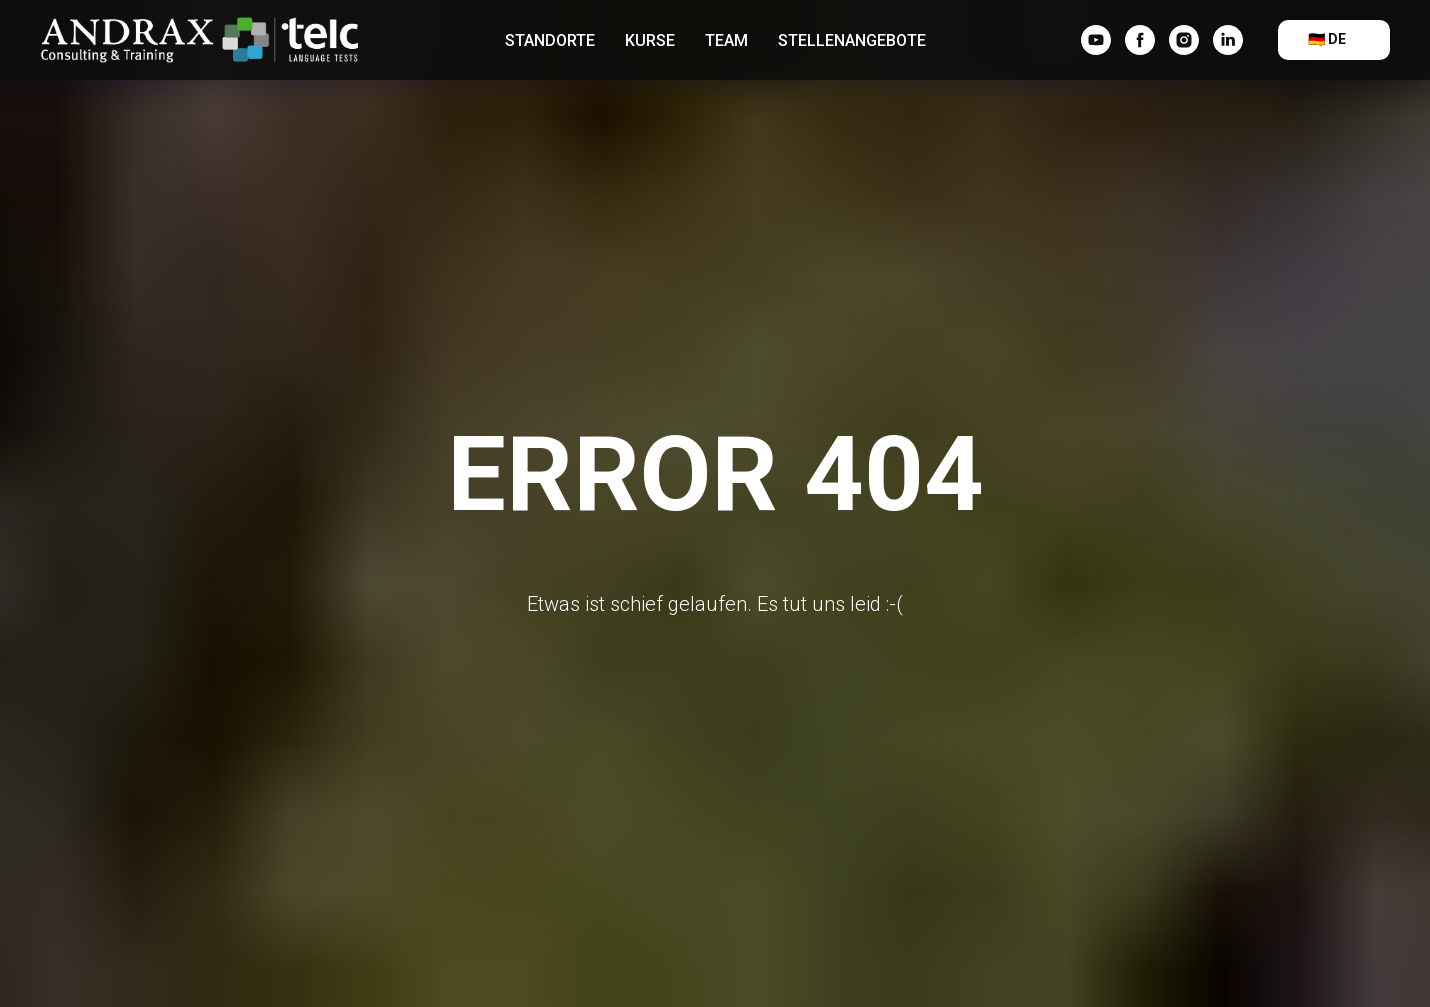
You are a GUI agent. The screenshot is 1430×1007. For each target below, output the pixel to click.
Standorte (550, 40)
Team (726, 40)
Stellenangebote (852, 40)
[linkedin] (1228, 40)
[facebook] (1140, 40)
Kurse (650, 40)
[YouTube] (1096, 40)
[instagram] (1184, 40)
